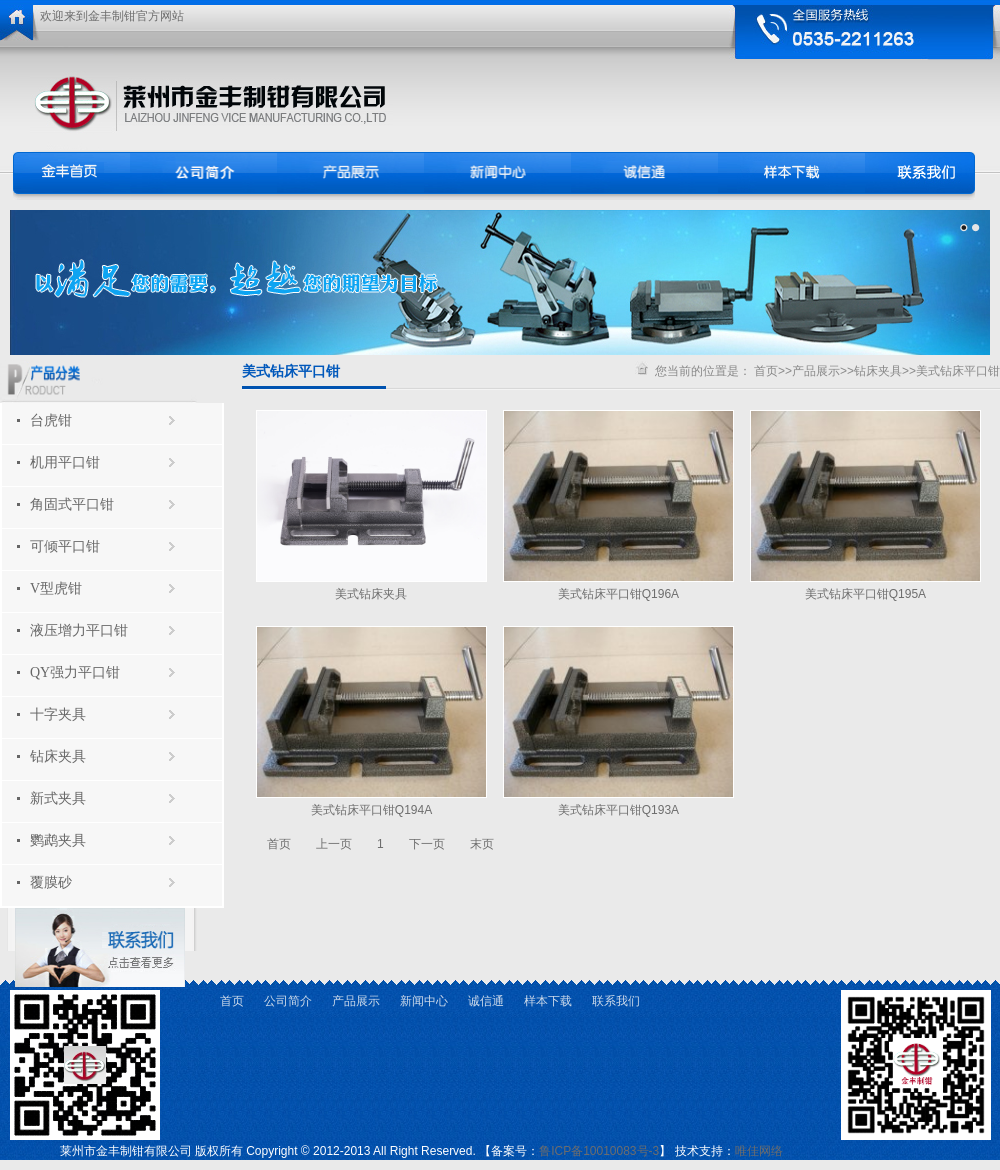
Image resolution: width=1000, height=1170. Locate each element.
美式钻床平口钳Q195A (865, 594)
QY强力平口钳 (75, 672)
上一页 (334, 844)
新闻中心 (424, 1001)
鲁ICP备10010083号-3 (599, 1151)
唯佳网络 (759, 1151)
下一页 (427, 844)
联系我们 (616, 1001)
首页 (766, 371)
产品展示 (816, 371)
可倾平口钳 (65, 546)
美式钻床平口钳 (958, 371)
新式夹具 (58, 798)
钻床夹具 (58, 756)
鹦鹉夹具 (58, 840)
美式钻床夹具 (371, 594)
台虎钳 (51, 420)
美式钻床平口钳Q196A (618, 594)
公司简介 (288, 1001)
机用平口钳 (65, 462)
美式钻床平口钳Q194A (371, 810)
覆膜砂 (51, 882)
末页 (482, 844)
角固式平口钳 (72, 504)
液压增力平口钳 (79, 630)
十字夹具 (58, 714)
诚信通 (486, 1001)
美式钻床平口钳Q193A (618, 810)
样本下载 (548, 1001)
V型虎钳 (56, 588)
